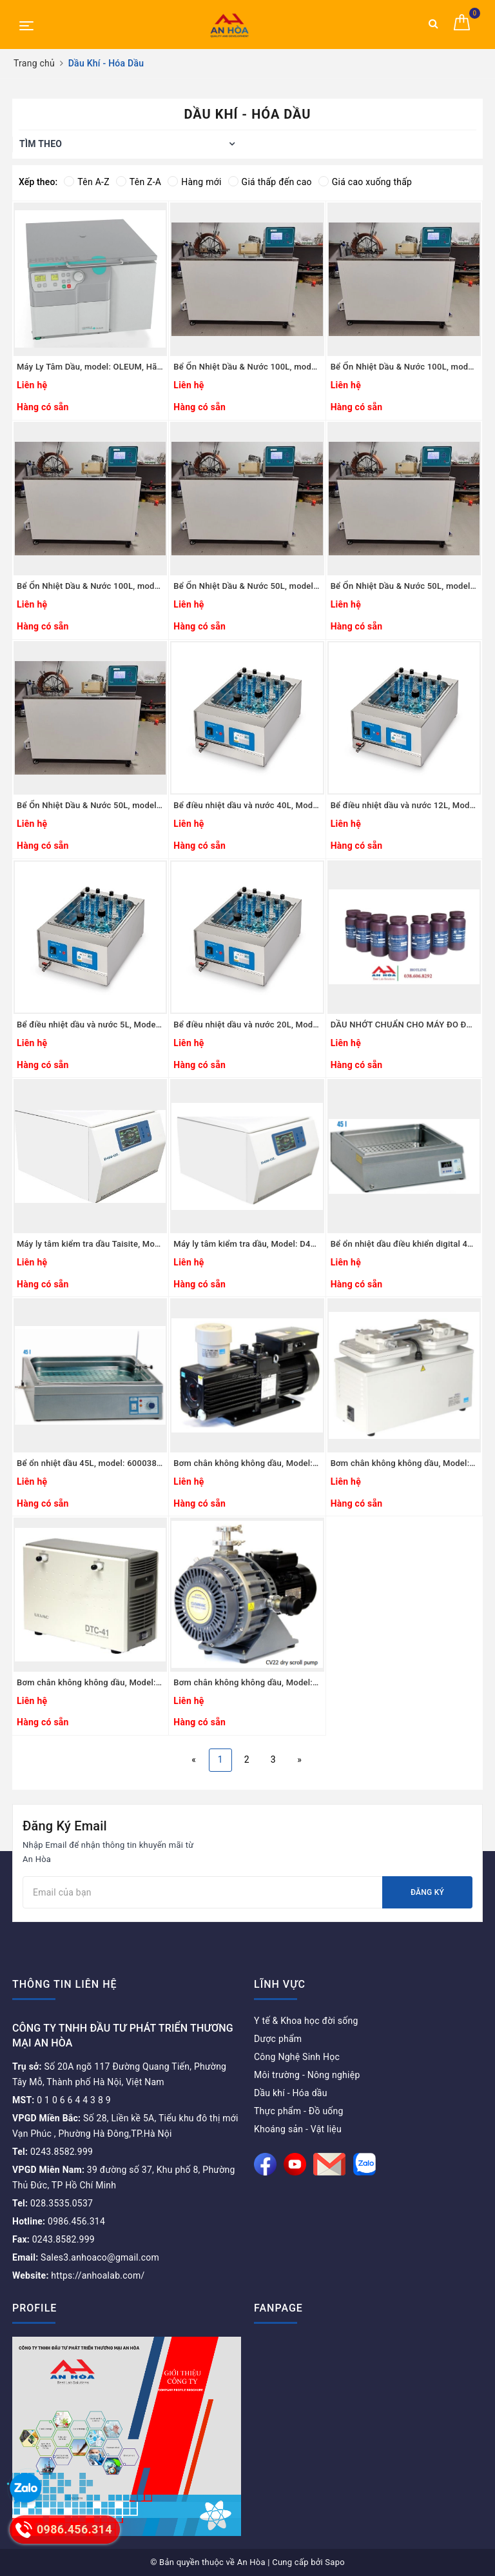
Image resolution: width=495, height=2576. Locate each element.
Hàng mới (194, 182)
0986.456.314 (58, 2221)
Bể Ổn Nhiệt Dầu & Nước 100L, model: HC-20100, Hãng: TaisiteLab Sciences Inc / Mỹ (404, 367)
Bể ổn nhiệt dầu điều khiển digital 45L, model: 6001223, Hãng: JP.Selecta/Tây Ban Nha (404, 1244)
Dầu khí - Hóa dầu (290, 2093)
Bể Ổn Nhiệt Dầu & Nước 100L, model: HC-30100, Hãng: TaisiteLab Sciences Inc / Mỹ (246, 367)
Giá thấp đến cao (270, 182)
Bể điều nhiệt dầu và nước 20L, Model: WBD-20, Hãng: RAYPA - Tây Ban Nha (246, 1024)
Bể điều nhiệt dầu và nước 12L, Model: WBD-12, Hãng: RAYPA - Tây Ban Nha (404, 805)
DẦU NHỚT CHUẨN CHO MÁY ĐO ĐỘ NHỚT (404, 1024)
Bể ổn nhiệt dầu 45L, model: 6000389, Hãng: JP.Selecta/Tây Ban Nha (90, 1463)
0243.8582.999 (52, 2151)
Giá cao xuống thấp (365, 182)
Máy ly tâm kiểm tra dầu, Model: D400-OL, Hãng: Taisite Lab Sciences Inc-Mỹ (246, 1244)
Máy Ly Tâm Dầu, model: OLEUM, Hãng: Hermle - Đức (90, 367)
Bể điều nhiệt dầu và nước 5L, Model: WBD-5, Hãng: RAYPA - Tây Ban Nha (90, 1024)
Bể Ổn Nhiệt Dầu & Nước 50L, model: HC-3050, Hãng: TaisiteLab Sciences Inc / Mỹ (246, 586)
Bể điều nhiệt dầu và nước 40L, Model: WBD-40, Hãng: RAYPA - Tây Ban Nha (246, 805)
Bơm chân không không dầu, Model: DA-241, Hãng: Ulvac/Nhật (404, 1463)
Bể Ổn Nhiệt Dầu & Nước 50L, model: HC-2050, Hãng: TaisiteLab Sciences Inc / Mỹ (404, 586)
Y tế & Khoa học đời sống (306, 2021)
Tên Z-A (138, 182)
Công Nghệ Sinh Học (297, 2057)
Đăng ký (427, 1892)
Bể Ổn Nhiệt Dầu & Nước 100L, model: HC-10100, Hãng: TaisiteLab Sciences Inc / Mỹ (90, 586)
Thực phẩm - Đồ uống (299, 2111)
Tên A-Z (86, 182)
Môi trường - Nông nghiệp (307, 2075)
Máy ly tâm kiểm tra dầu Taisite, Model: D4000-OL (90, 1244)
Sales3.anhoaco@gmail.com (85, 2257)
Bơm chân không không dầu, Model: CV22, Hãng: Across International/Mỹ (246, 1682)
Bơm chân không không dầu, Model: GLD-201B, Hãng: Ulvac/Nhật (246, 1463)
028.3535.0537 (52, 2203)
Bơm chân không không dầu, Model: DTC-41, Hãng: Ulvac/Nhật (90, 1682)
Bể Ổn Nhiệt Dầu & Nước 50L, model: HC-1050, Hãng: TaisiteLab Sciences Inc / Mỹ (90, 805)
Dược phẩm (278, 2039)
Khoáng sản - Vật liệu (298, 2129)
